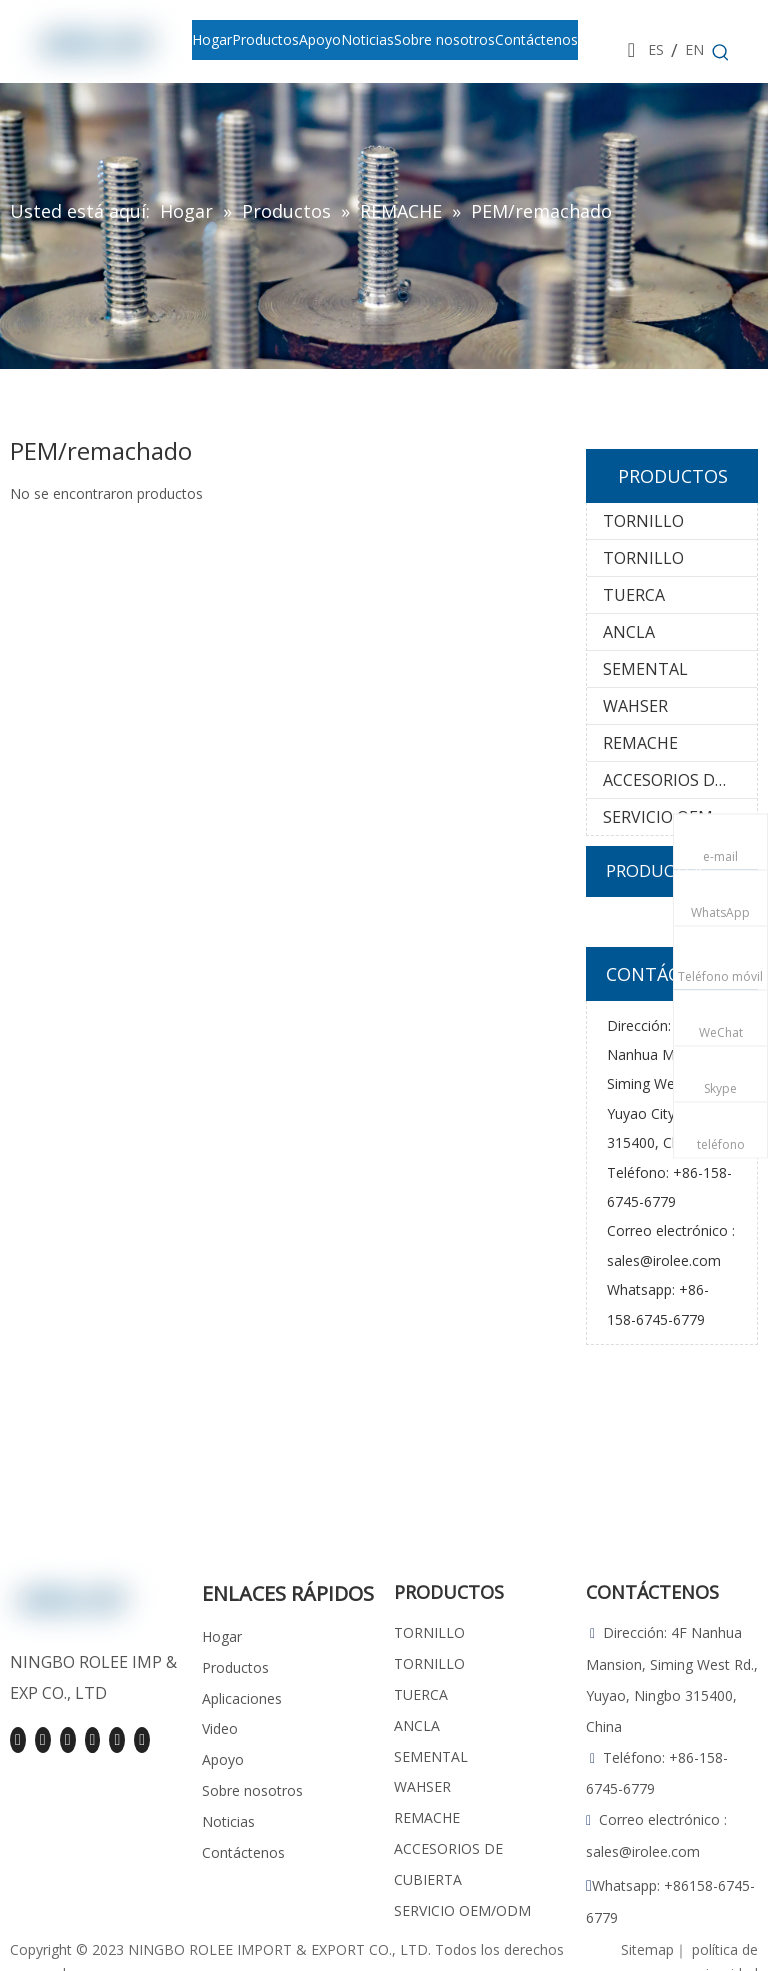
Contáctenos (243, 1852)
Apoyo (223, 1759)
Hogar (222, 1636)
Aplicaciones (242, 1698)
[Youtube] (68, 1740)
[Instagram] (93, 1740)
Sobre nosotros (252, 1790)
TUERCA (634, 595)
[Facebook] (18, 1740)
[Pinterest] (117, 1740)
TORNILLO (643, 521)
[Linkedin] (43, 1740)
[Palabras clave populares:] (721, 53)
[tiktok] (142, 1740)
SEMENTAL (645, 669)
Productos (235, 1667)
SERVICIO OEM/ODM (680, 817)
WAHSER (635, 706)
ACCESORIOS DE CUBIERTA (680, 780)
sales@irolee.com (664, 1260)
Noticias (228, 1821)
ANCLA (629, 632)
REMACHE (640, 743)
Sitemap (647, 1949)
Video (220, 1728)
